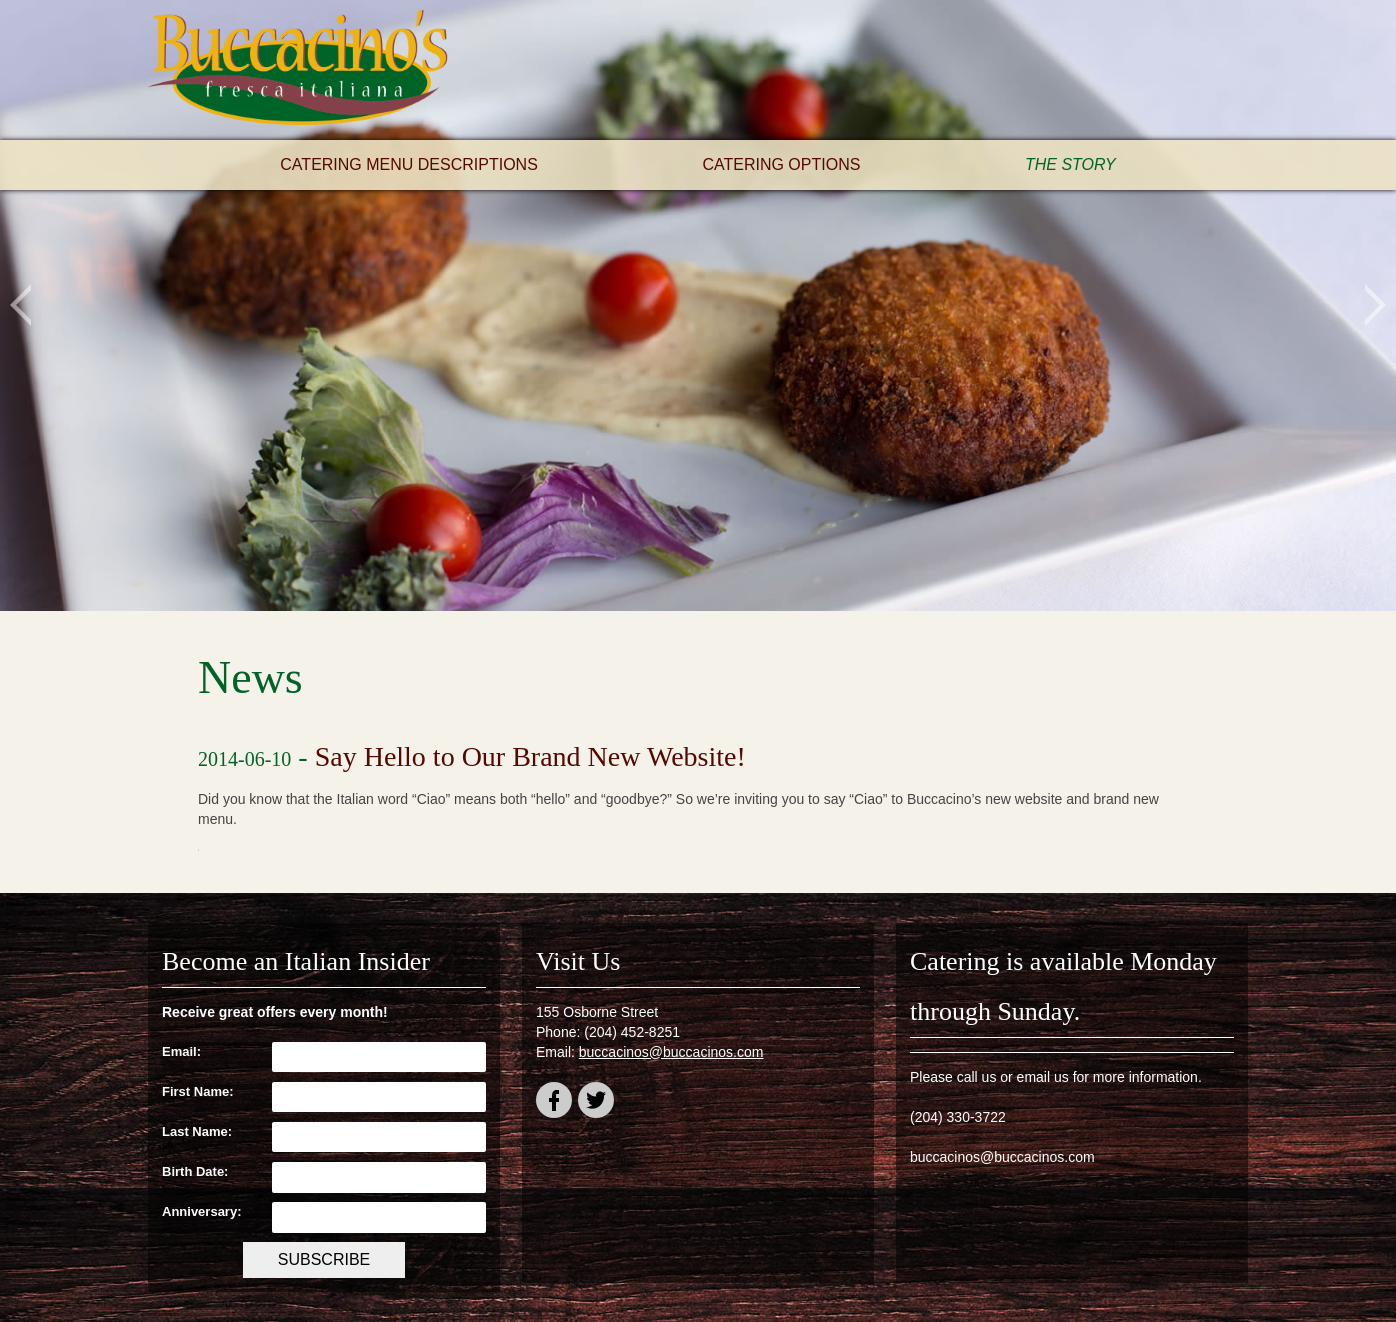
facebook (554, 1103)
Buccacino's (298, 70)
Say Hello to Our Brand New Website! (530, 756)
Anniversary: (201, 1211)
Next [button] (1375, 305)
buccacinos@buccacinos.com (671, 1052)
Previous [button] (21, 305)
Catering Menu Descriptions (409, 164)
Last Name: (197, 1131)
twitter (596, 1103)
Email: (181, 1051)
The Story (1070, 164)
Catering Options (781, 164)
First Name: (198, 1091)
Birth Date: (195, 1171)
